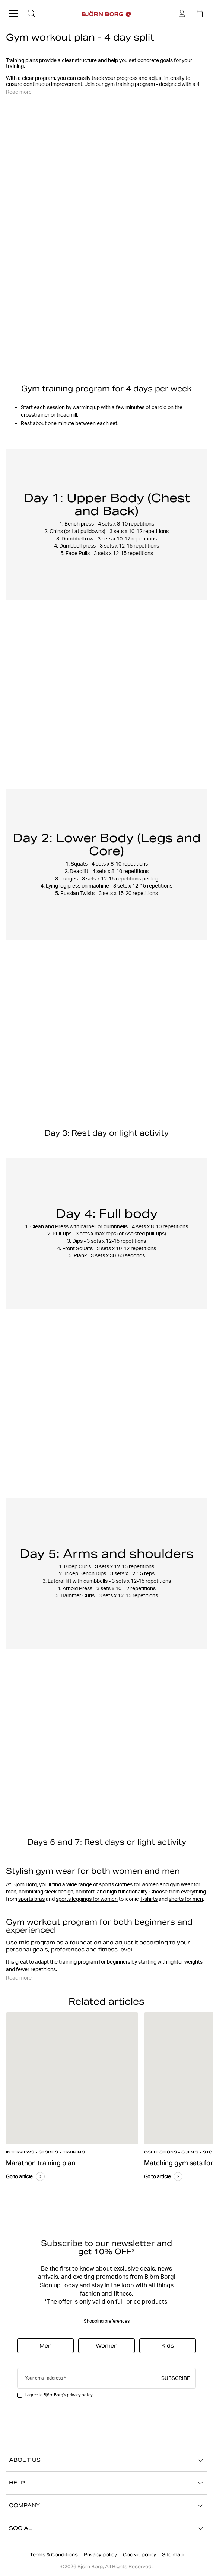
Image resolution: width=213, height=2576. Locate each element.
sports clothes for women (129, 1884)
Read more (19, 92)
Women (107, 2345)
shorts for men (186, 1899)
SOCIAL (106, 2528)
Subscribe (175, 2378)
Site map (173, 2554)
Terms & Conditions (54, 2554)
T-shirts (149, 1899)
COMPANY (106, 2505)
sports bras (31, 1899)
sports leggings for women (87, 1899)
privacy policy (80, 2394)
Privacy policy (100, 2554)
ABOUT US (106, 2460)
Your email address (44, 2378)
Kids (167, 2345)
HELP (106, 2483)
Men (45, 2345)
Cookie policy (139, 2554)
